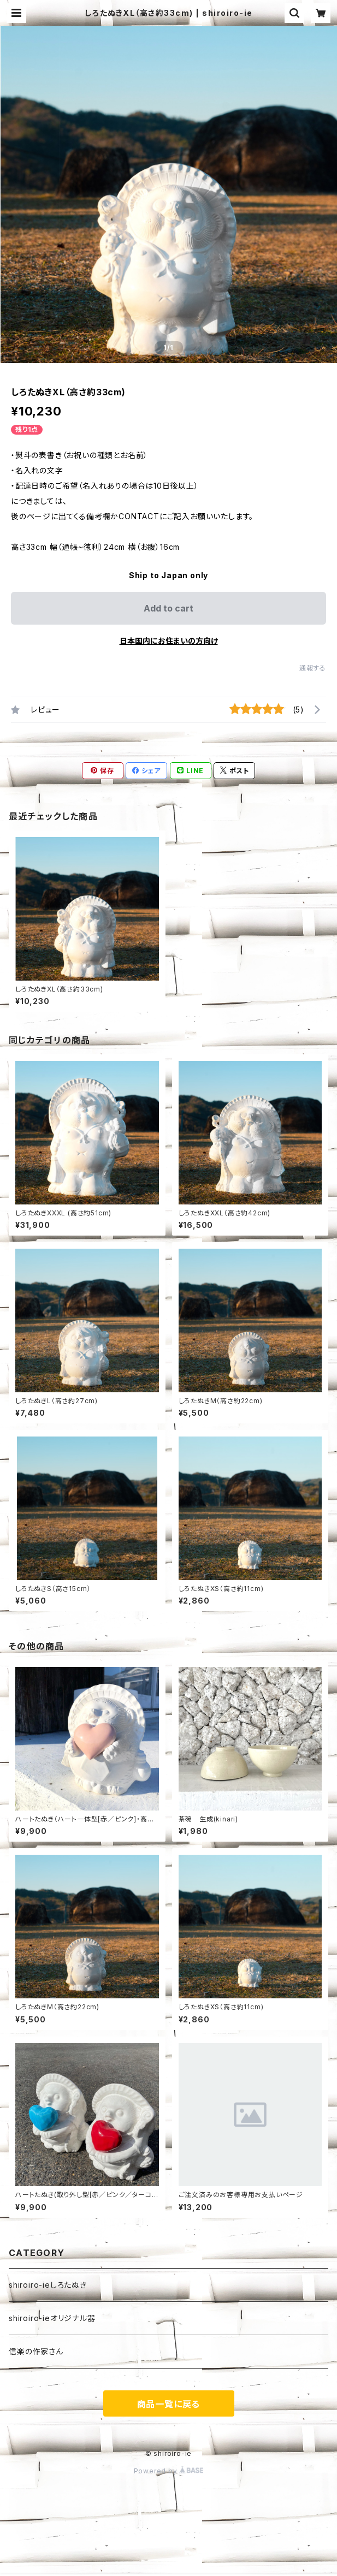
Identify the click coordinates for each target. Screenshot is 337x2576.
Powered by (169, 2471)
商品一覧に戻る (168, 2404)
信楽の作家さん (36, 2351)
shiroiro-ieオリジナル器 (52, 2318)
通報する (312, 668)
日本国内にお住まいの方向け (169, 640)
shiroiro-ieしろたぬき (48, 2284)
